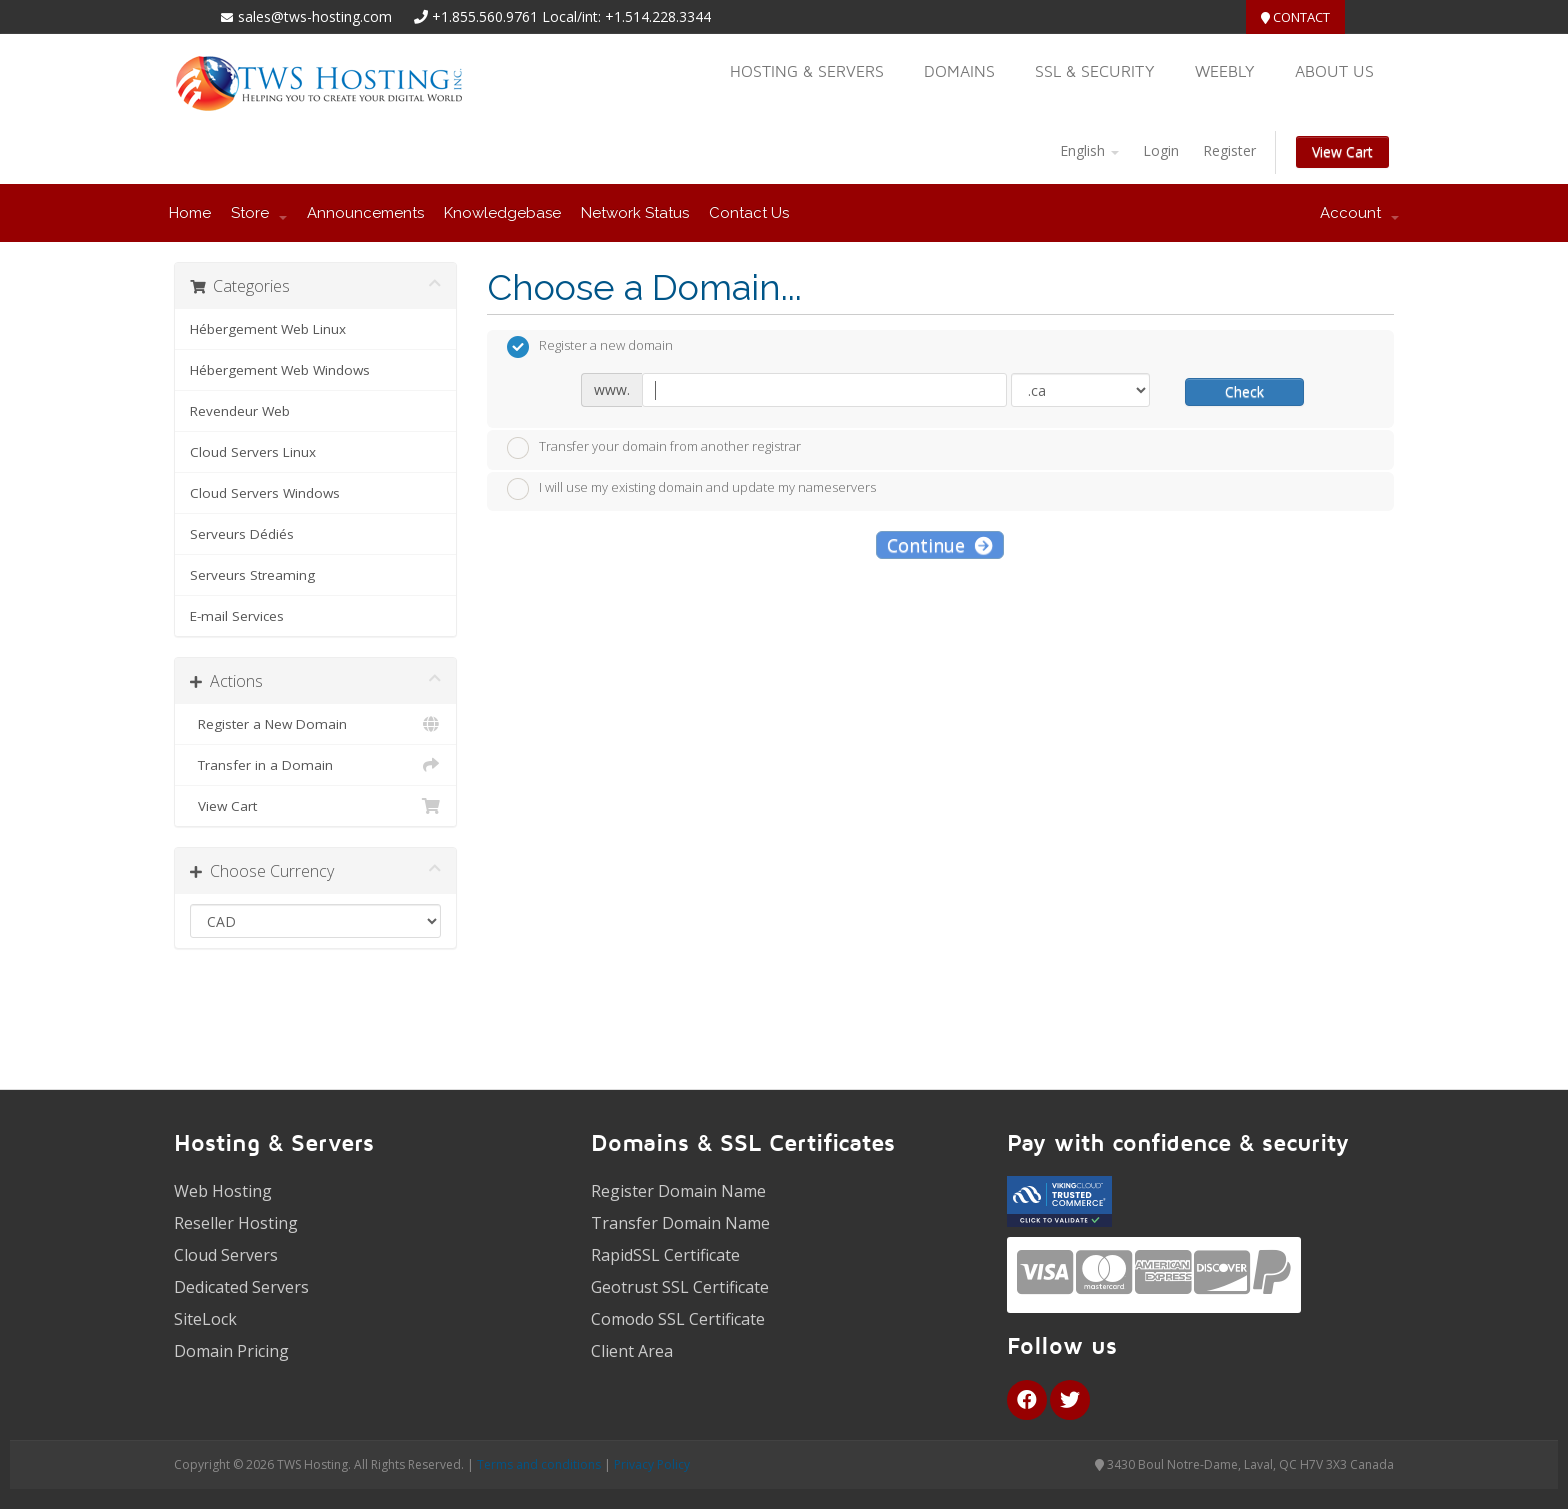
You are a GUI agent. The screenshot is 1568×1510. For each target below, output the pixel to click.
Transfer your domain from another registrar (654, 448)
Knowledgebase (502, 213)
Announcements (365, 213)
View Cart (1342, 151)
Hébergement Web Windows (280, 370)
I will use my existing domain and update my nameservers (691, 489)
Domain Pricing (231, 1351)
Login (1161, 150)
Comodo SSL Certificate (678, 1319)
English (1089, 150)
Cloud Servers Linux (253, 452)
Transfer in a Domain (315, 765)
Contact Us (749, 213)
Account (1359, 213)
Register (1229, 150)
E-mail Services (237, 616)
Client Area (632, 1351)
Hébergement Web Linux (268, 329)
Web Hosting (223, 1191)
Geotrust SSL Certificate (680, 1287)
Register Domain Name (678, 1191)
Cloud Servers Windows (265, 493)
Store (259, 213)
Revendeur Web (240, 411)
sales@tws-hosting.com (306, 16)
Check (1244, 391)
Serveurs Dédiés (242, 534)
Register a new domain (590, 347)
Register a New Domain (315, 724)
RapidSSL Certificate (665, 1255)
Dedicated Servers (241, 1287)
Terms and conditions (539, 1464)
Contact (1295, 17)
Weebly (1225, 71)
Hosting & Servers (807, 71)
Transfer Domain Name (680, 1223)
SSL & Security (1095, 71)
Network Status (635, 213)
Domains (959, 71)
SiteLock (205, 1319)
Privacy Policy (652, 1464)
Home (190, 213)
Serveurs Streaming (252, 575)
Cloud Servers (226, 1255)
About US (1334, 71)
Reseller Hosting (236, 1223)
